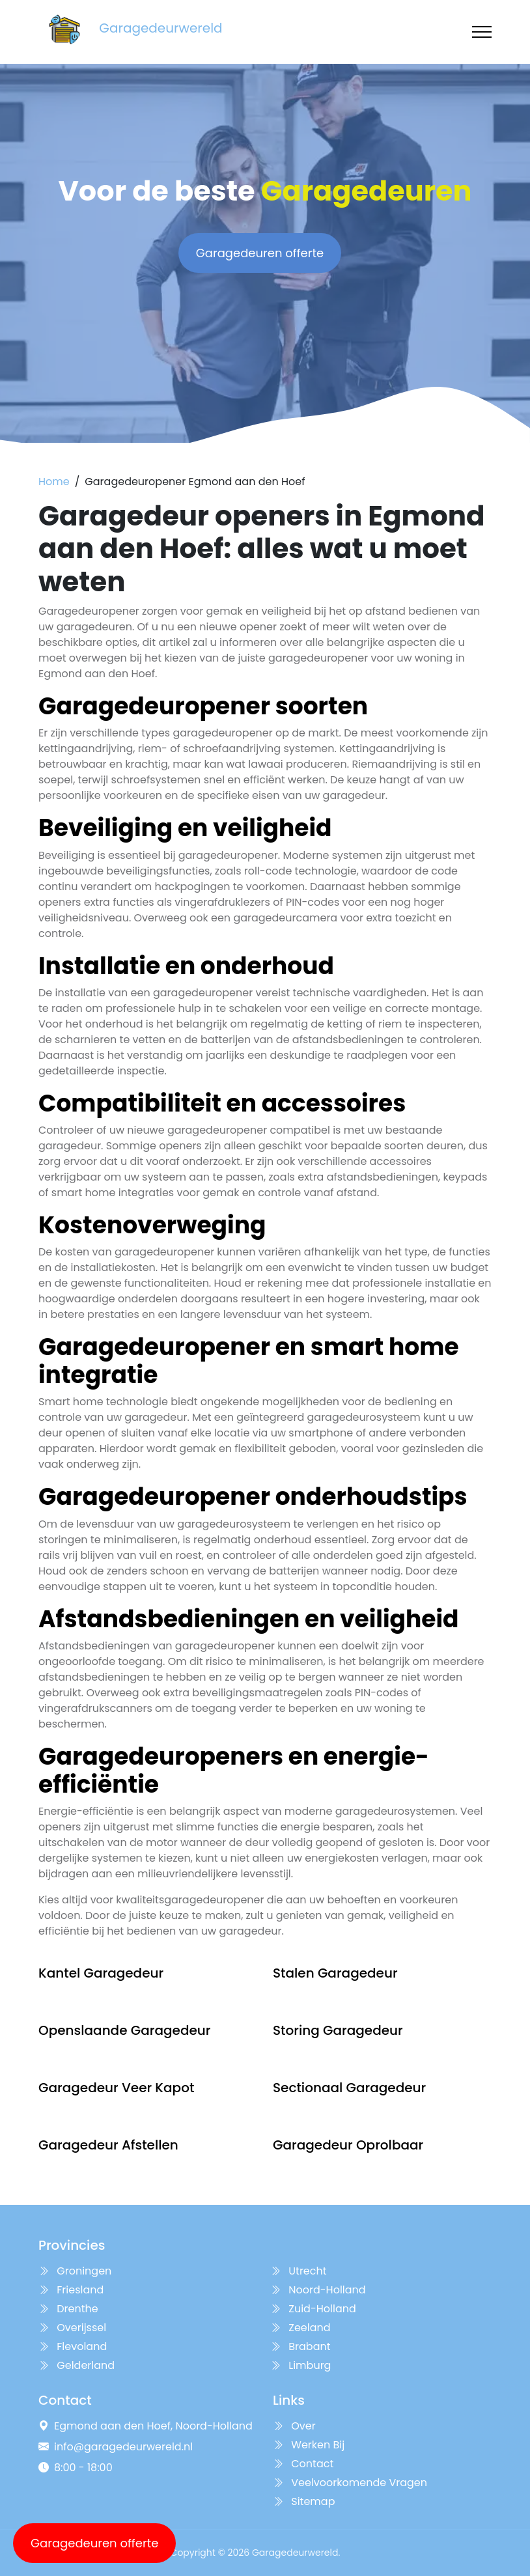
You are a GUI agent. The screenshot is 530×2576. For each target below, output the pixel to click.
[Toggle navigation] (482, 32)
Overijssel (72, 2327)
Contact (303, 2463)
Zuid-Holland (313, 2308)
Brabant (300, 2346)
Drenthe (68, 2308)
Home (54, 481)
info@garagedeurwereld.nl (123, 2446)
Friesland (71, 2289)
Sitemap (304, 2501)
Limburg (300, 2365)
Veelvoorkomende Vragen (350, 2482)
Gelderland (76, 2365)
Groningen (74, 2270)
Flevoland (72, 2346)
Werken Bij (308, 2444)
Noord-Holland (318, 2289)
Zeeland (300, 2327)
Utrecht (298, 2270)
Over (294, 2425)
